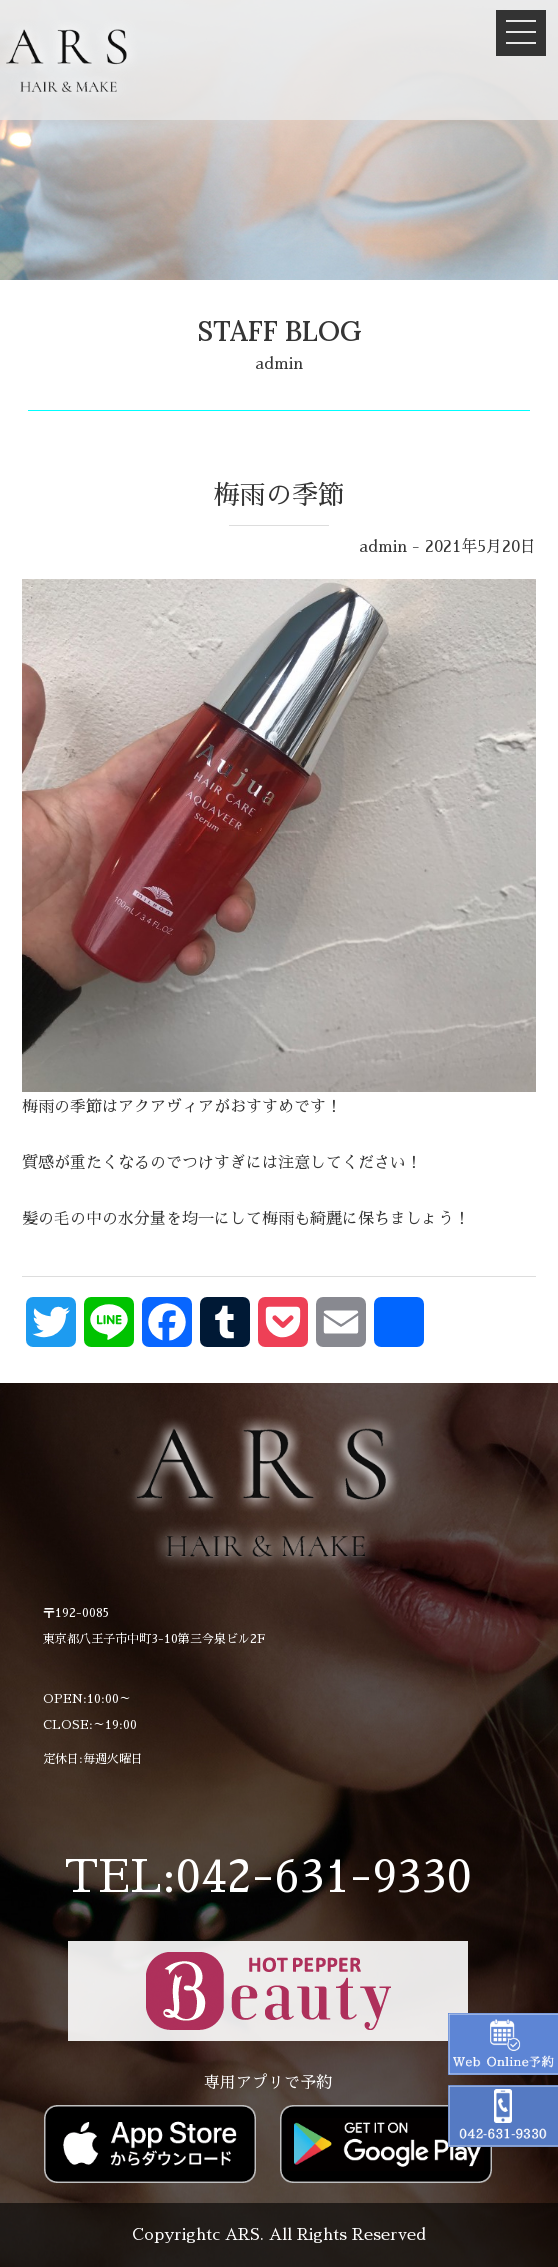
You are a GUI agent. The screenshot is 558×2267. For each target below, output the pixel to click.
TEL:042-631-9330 (268, 1877)
